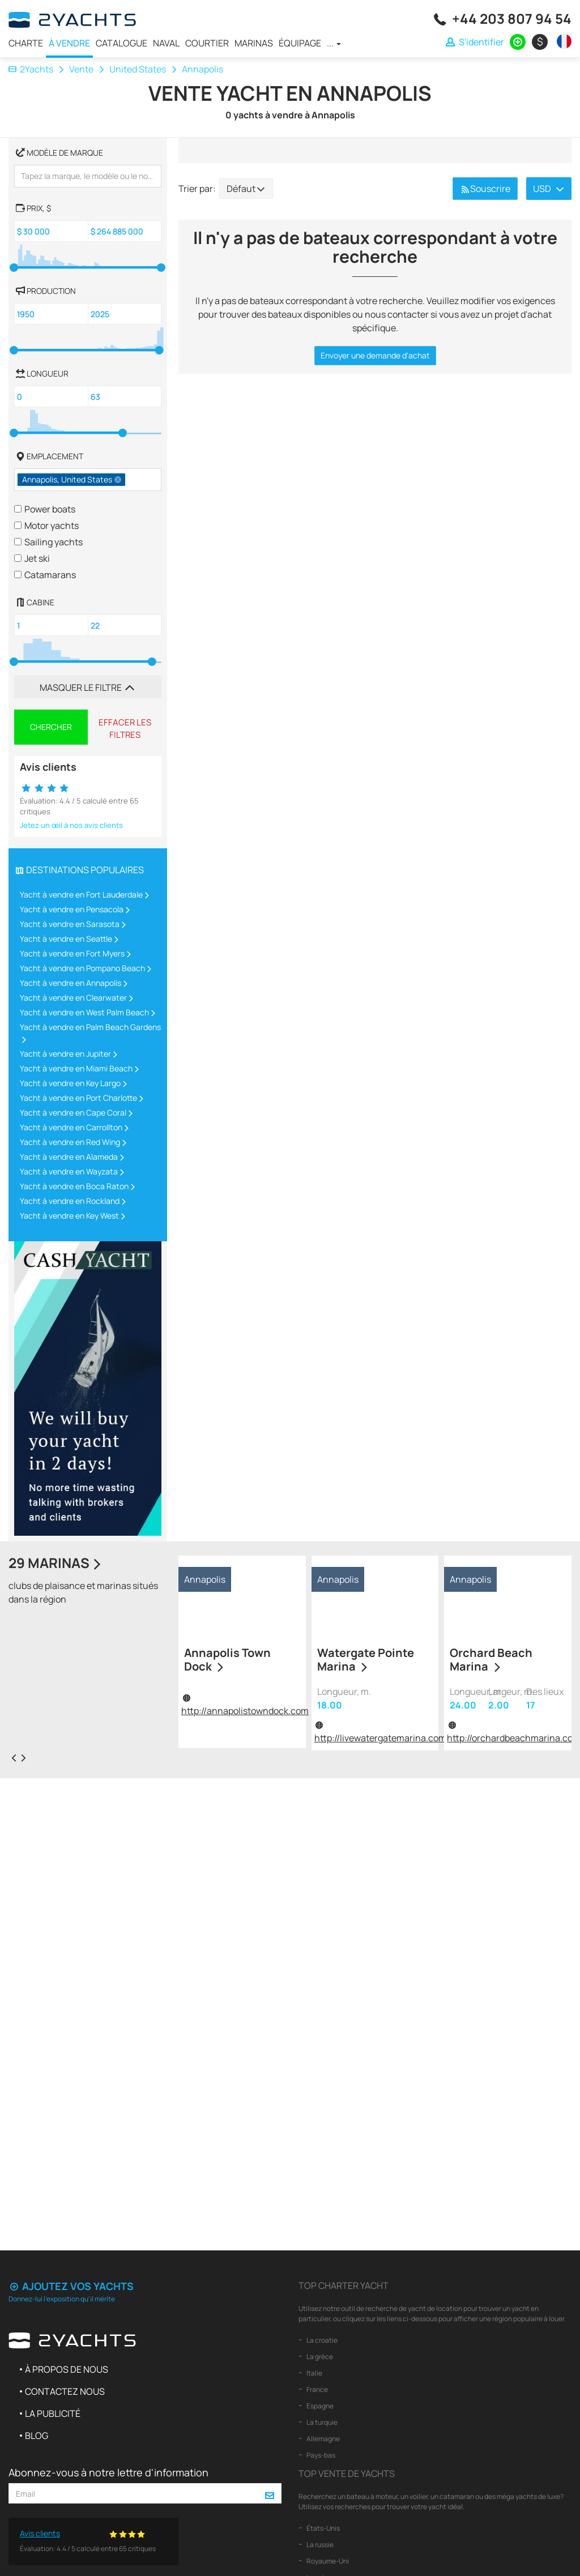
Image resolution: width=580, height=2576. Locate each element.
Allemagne (322, 2438)
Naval (166, 43)
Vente (81, 69)
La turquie (321, 2422)
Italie (313, 2373)
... (334, 43)
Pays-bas (320, 2455)
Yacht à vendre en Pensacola (71, 909)
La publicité (52, 2413)
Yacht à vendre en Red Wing (70, 1142)
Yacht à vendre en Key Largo (70, 1083)
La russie (319, 2544)
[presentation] (13, 1757)
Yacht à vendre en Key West (69, 1215)
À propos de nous (66, 2369)
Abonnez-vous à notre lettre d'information (108, 2472)
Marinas (253, 43)
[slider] (14, 267)
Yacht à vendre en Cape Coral (73, 1112)
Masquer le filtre (88, 687)
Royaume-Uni (327, 2561)
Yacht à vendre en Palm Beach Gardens (90, 1027)
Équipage (300, 43)
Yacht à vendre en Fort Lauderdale (81, 894)
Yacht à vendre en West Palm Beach (84, 1012)
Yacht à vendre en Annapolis (70, 982)
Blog (36, 2435)
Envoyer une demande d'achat (375, 355)
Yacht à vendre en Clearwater (73, 997)
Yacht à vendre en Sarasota (70, 924)
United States (137, 69)
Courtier (207, 43)
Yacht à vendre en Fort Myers (72, 953)
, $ (32, 207)
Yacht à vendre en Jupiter (65, 1053)
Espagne (319, 2406)
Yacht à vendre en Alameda (69, 1156)
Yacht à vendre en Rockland (70, 1200)
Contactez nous (65, 2391)
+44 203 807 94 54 (512, 18)
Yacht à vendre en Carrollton (71, 1127)
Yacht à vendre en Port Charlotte (78, 1097)
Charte (25, 43)
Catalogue (121, 43)
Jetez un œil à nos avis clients (71, 825)
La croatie (321, 2340)
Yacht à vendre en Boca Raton (74, 1186)
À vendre (69, 43)
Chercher (51, 726)
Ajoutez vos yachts (71, 2286)
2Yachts (30, 69)
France (316, 2389)
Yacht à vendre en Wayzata (69, 1171)
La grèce (319, 2356)
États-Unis (322, 2528)
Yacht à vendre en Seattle (66, 938)
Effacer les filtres (125, 728)
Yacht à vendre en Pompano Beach (82, 968)
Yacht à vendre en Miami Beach (76, 1068)
